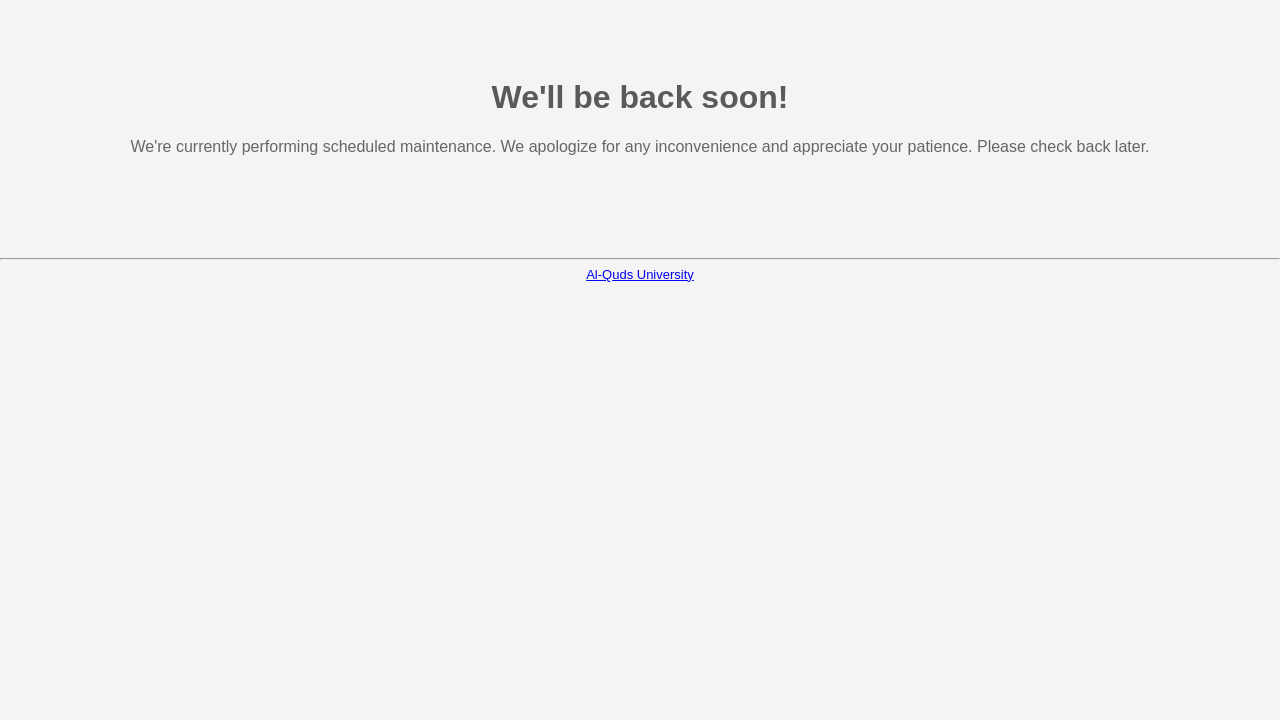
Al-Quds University (640, 274)
